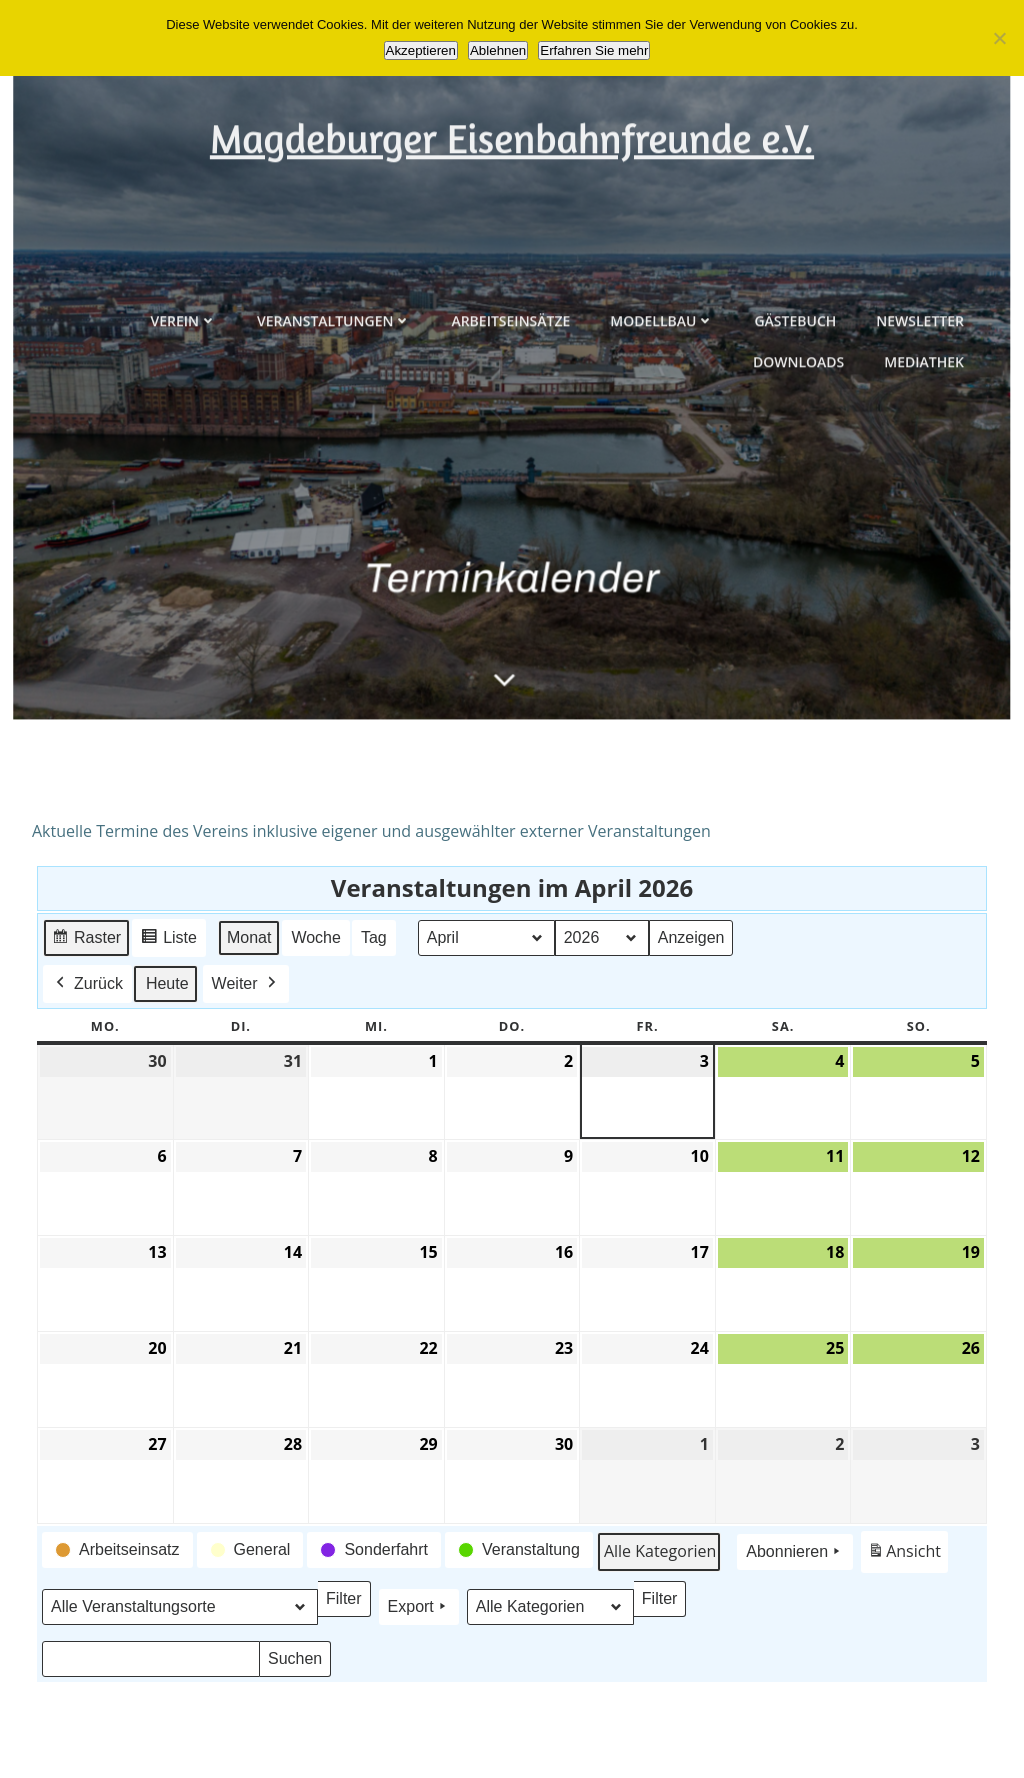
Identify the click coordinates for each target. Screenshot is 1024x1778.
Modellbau (662, 412)
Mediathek (924, 453)
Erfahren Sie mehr (594, 50)
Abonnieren (795, 1552)
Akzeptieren (421, 50)
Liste (168, 939)
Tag (374, 936)
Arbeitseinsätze (510, 412)
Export (419, 1606)
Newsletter (920, 412)
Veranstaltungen (334, 412)
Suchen (299, 1662)
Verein (184, 412)
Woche (316, 936)
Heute (167, 982)
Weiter (246, 983)
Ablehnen (498, 50)
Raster (86, 939)
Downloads (798, 453)
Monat (249, 936)
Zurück (87, 983)
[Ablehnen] (999, 38)
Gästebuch (795, 412)
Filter (348, 1602)
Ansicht (907, 1555)
